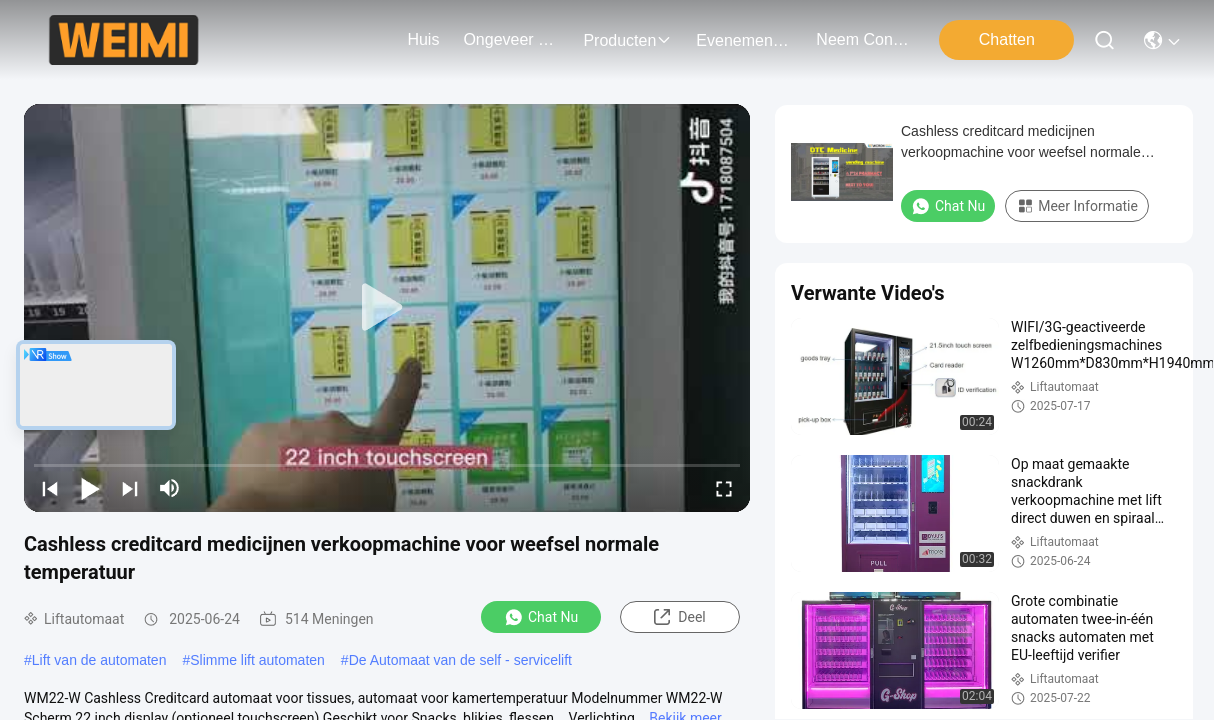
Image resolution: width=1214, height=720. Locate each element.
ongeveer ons (511, 39)
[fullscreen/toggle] (724, 488)
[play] (387, 308)
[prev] (50, 488)
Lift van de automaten (99, 660)
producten (627, 40)
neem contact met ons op (864, 39)
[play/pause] (90, 488)
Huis (423, 39)
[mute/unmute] (170, 488)
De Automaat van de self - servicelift (460, 660)
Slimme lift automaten (257, 660)
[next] (130, 488)
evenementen (744, 40)
